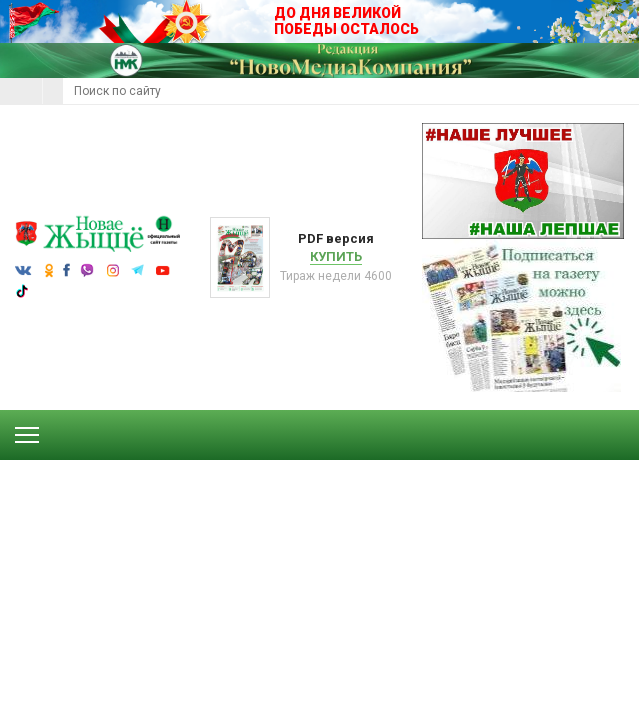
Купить (336, 256)
